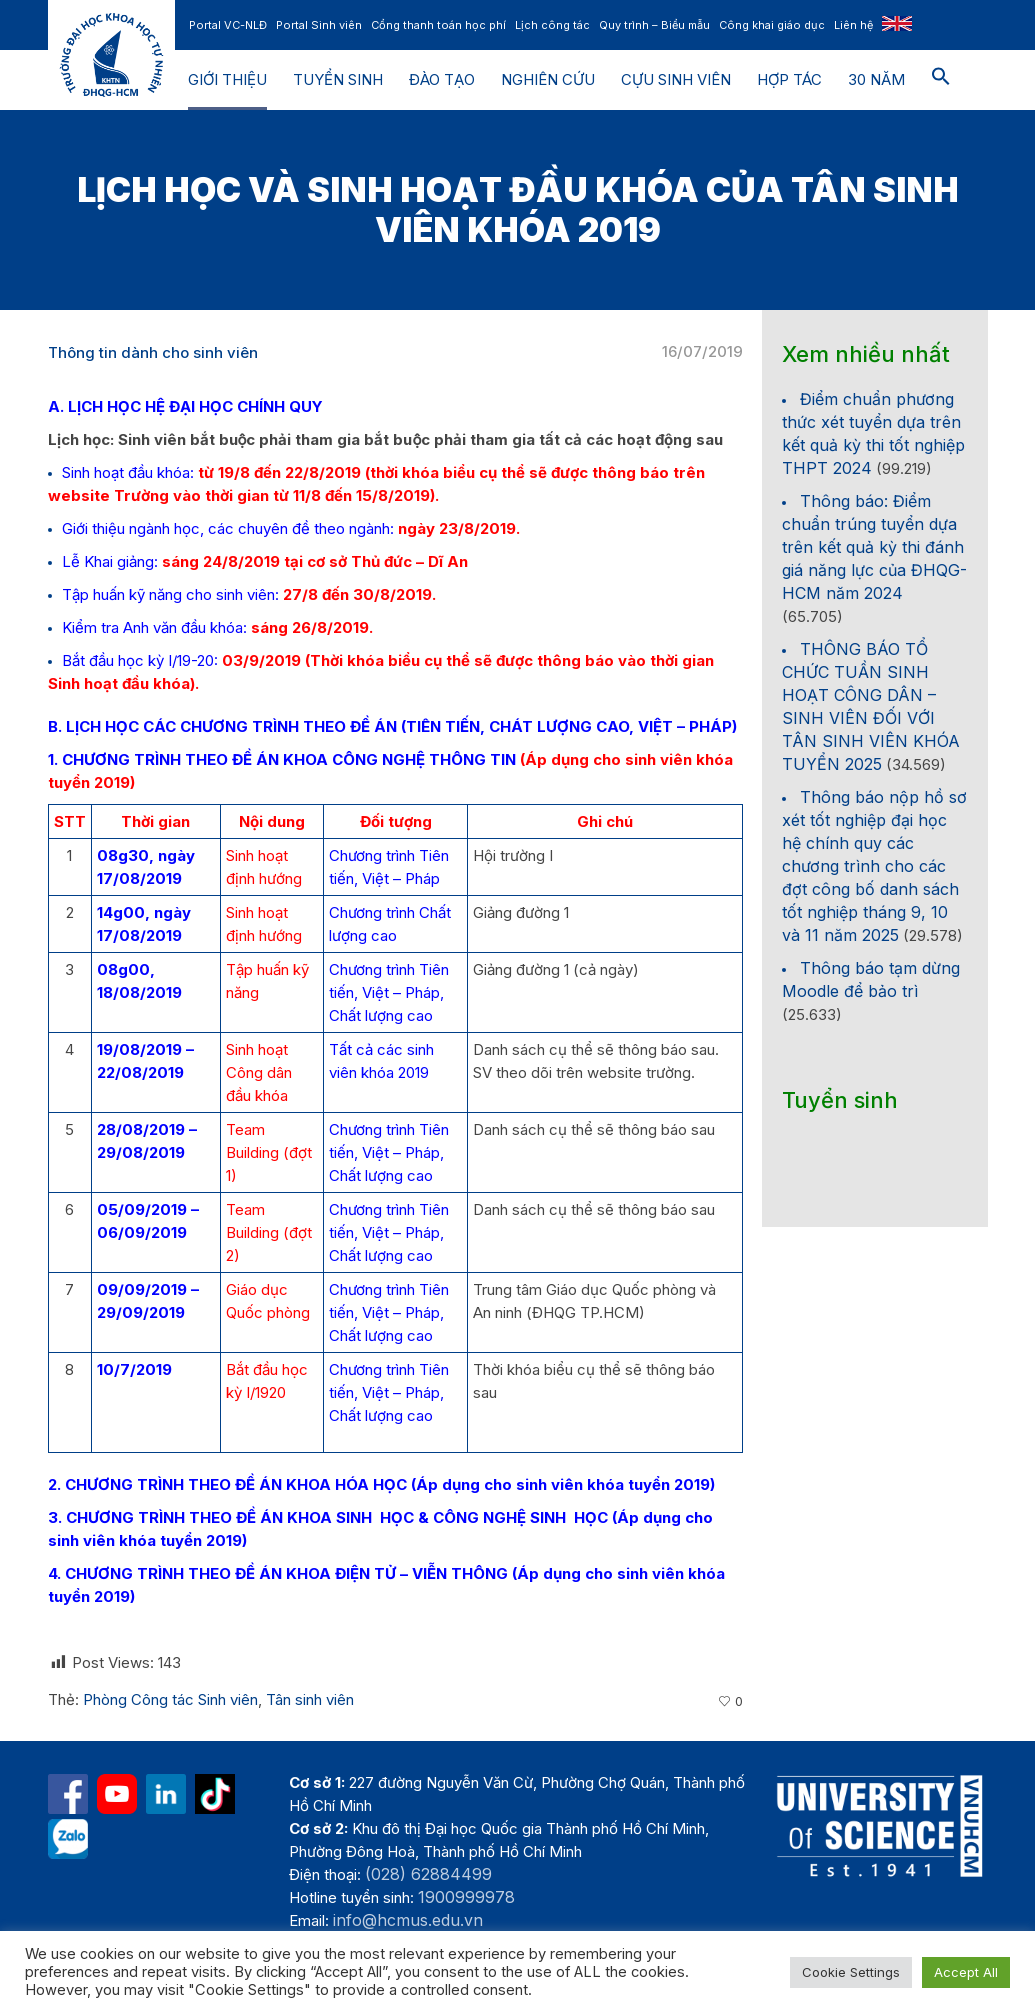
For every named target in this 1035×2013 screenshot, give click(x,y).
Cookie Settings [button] (851, 1972)
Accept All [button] (966, 1972)
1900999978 (466, 1897)
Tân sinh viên (310, 1699)
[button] (941, 80)
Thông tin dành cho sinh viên (153, 352)
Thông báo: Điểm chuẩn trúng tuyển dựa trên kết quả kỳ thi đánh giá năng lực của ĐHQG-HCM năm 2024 (874, 547)
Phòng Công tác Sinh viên (170, 1699)
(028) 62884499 (428, 1874)
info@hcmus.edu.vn (408, 1920)
